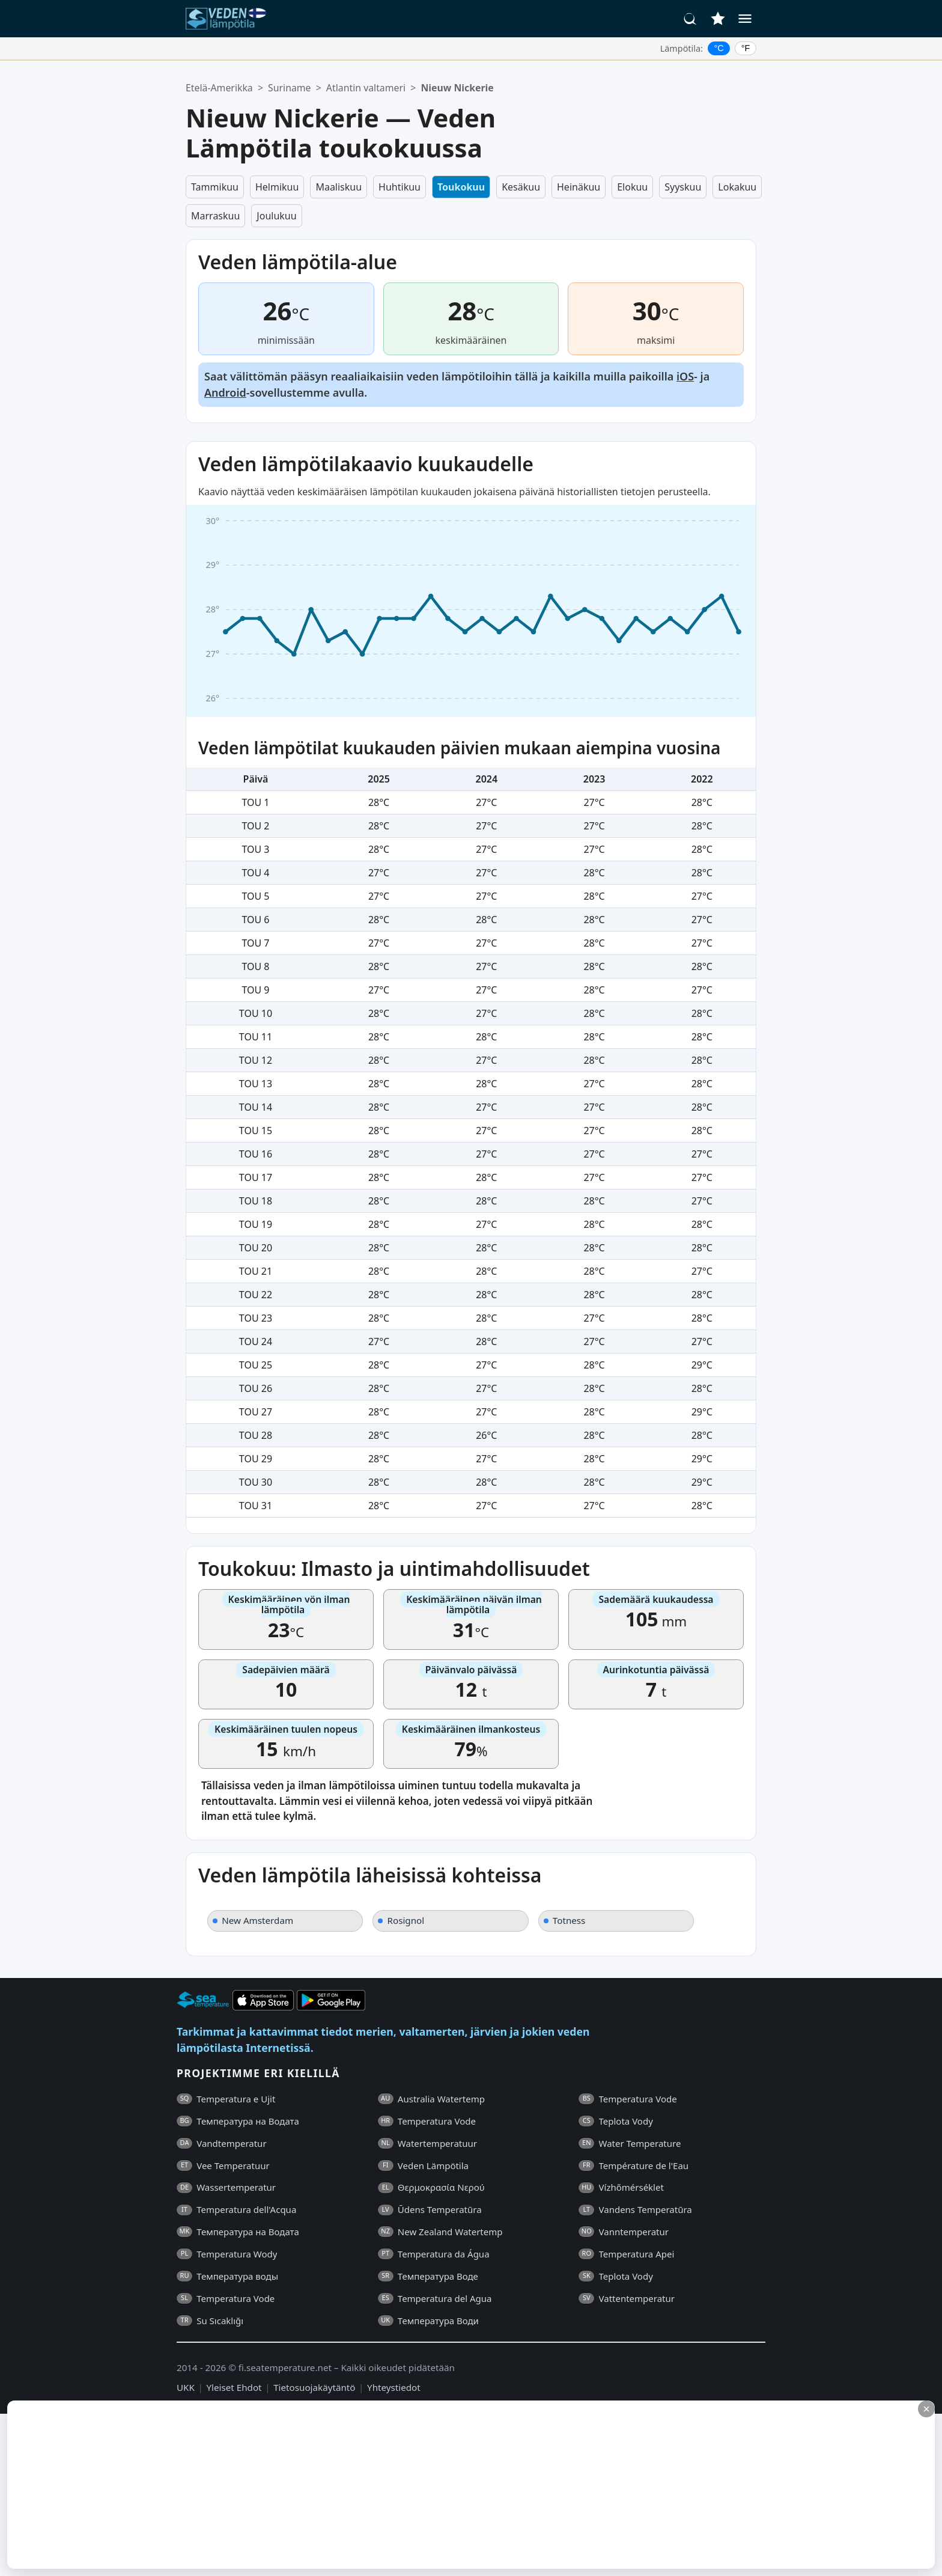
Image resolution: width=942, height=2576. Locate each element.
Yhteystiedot (394, 2387)
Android (225, 392)
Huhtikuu (399, 187)
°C (719, 48)
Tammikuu (215, 187)
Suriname (289, 87)
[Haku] (690, 18)
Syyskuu (682, 187)
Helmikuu (277, 187)
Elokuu (632, 187)
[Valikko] (745, 18)
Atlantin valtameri (366, 87)
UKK (186, 2387)
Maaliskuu (338, 187)
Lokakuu (737, 187)
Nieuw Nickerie (457, 87)
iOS (685, 376)
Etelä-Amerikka (219, 87)
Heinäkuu (578, 187)
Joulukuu (276, 215)
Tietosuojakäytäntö (314, 2387)
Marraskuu (215, 215)
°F (745, 48)
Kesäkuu (521, 187)
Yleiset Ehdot (233, 2387)
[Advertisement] (292, 2485)
